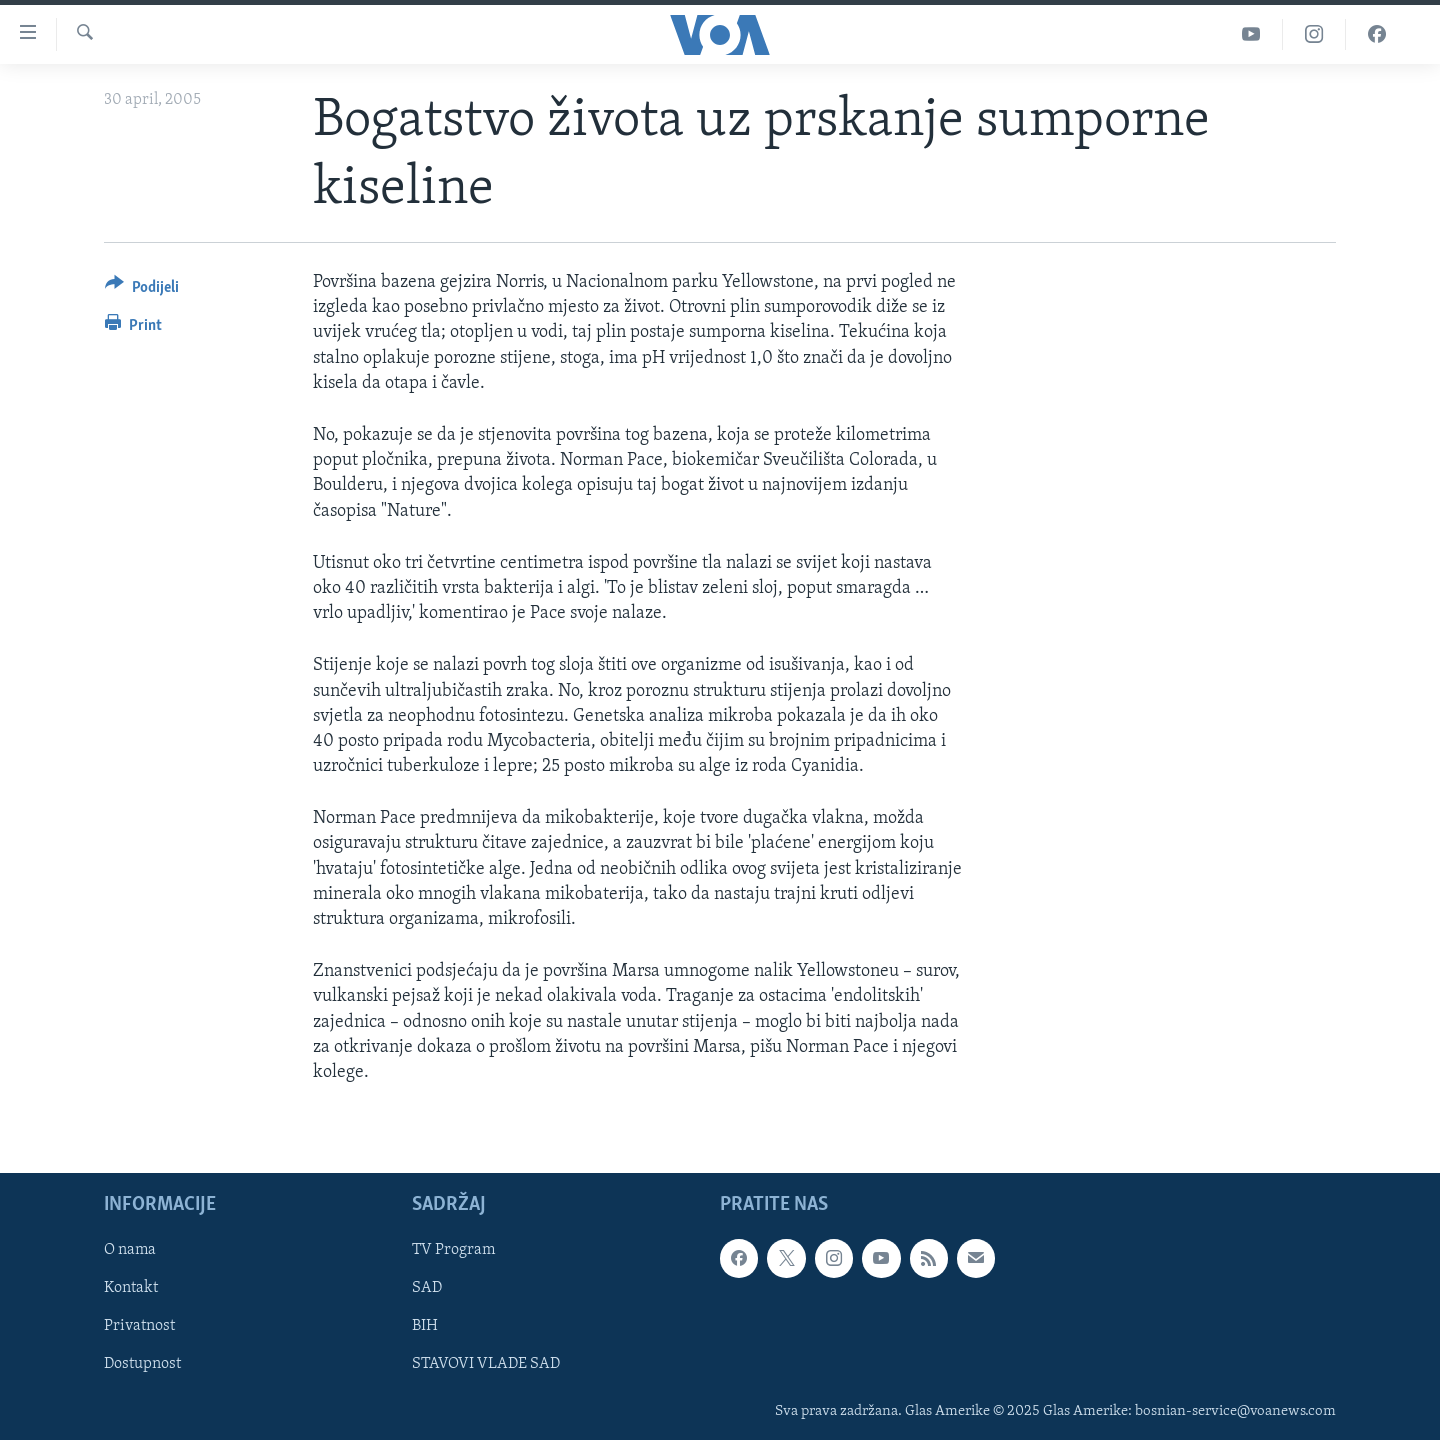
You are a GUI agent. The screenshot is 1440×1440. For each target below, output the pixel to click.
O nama (130, 1250)
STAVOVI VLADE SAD (486, 1365)
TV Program (453, 1250)
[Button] (142, 290)
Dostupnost (142, 1365)
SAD (427, 1289)
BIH (425, 1327)
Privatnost (139, 1327)
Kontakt (131, 1289)
